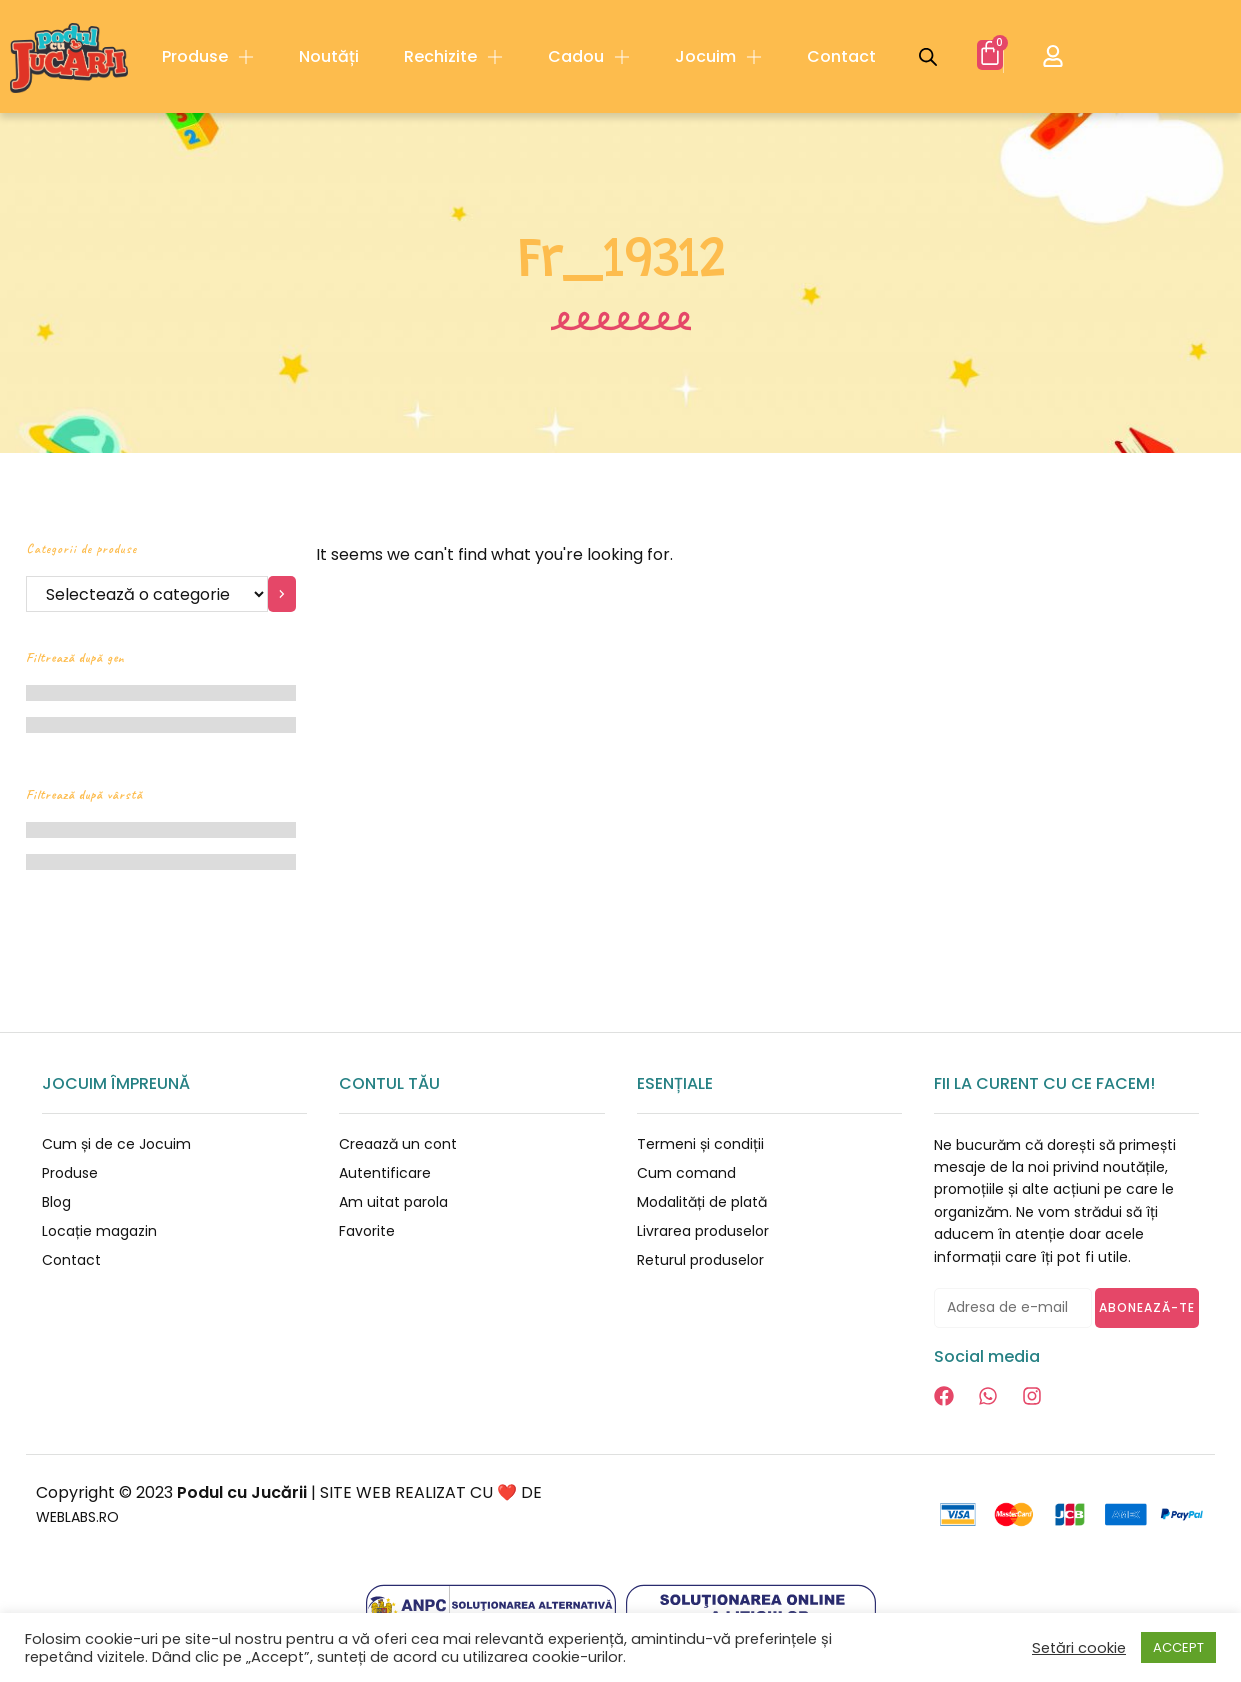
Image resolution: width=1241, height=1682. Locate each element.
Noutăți (329, 56)
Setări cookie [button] (1079, 1648)
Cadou (589, 57)
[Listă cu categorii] (147, 594)
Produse (208, 57)
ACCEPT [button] (1178, 1647)
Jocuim (718, 57)
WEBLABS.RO (85, 1516)
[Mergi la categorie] (282, 594)
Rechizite (453, 57)
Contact (841, 56)
